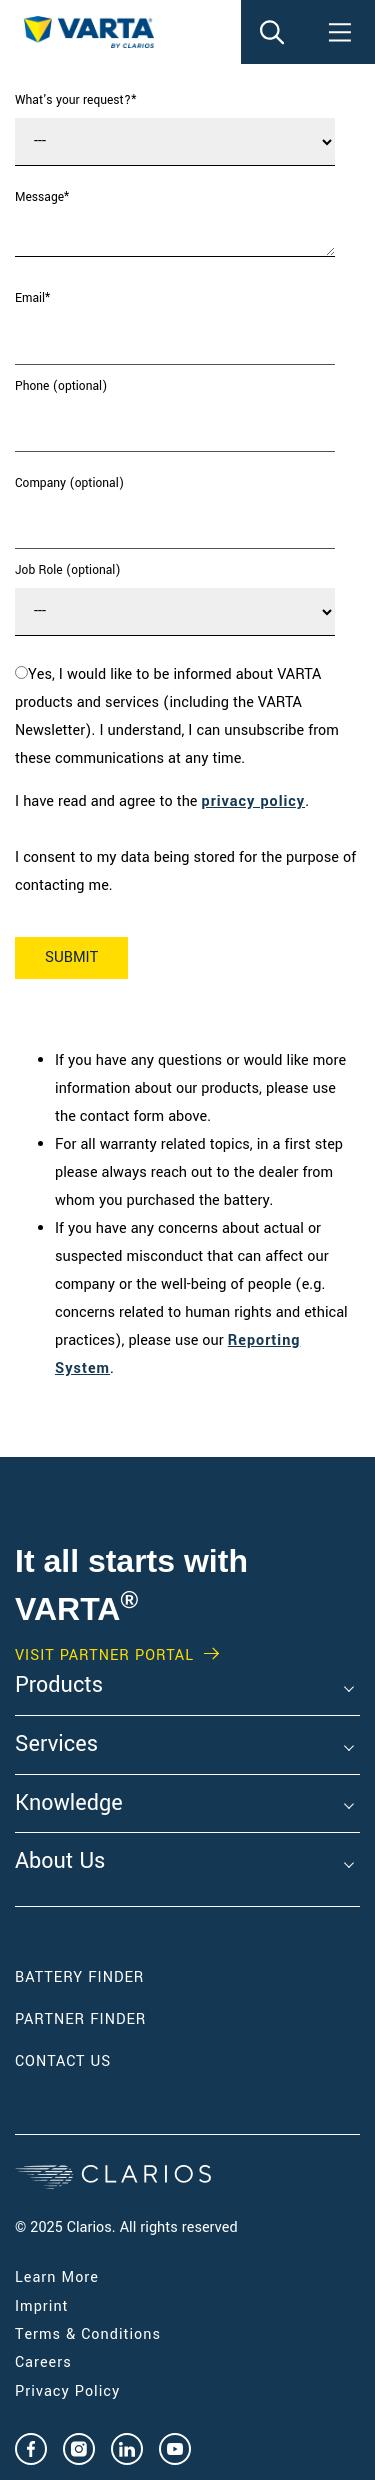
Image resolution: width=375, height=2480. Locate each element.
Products (59, 1686)
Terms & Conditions (88, 2334)
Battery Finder (79, 1977)
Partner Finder (80, 2019)
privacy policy (254, 801)
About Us (60, 1862)
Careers (43, 2362)
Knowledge (69, 1804)
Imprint (42, 2306)
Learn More (57, 2277)
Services (56, 1745)
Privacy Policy (67, 2391)
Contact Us (63, 2061)
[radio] (183, 717)
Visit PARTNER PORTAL (104, 1656)
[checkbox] (183, 717)
